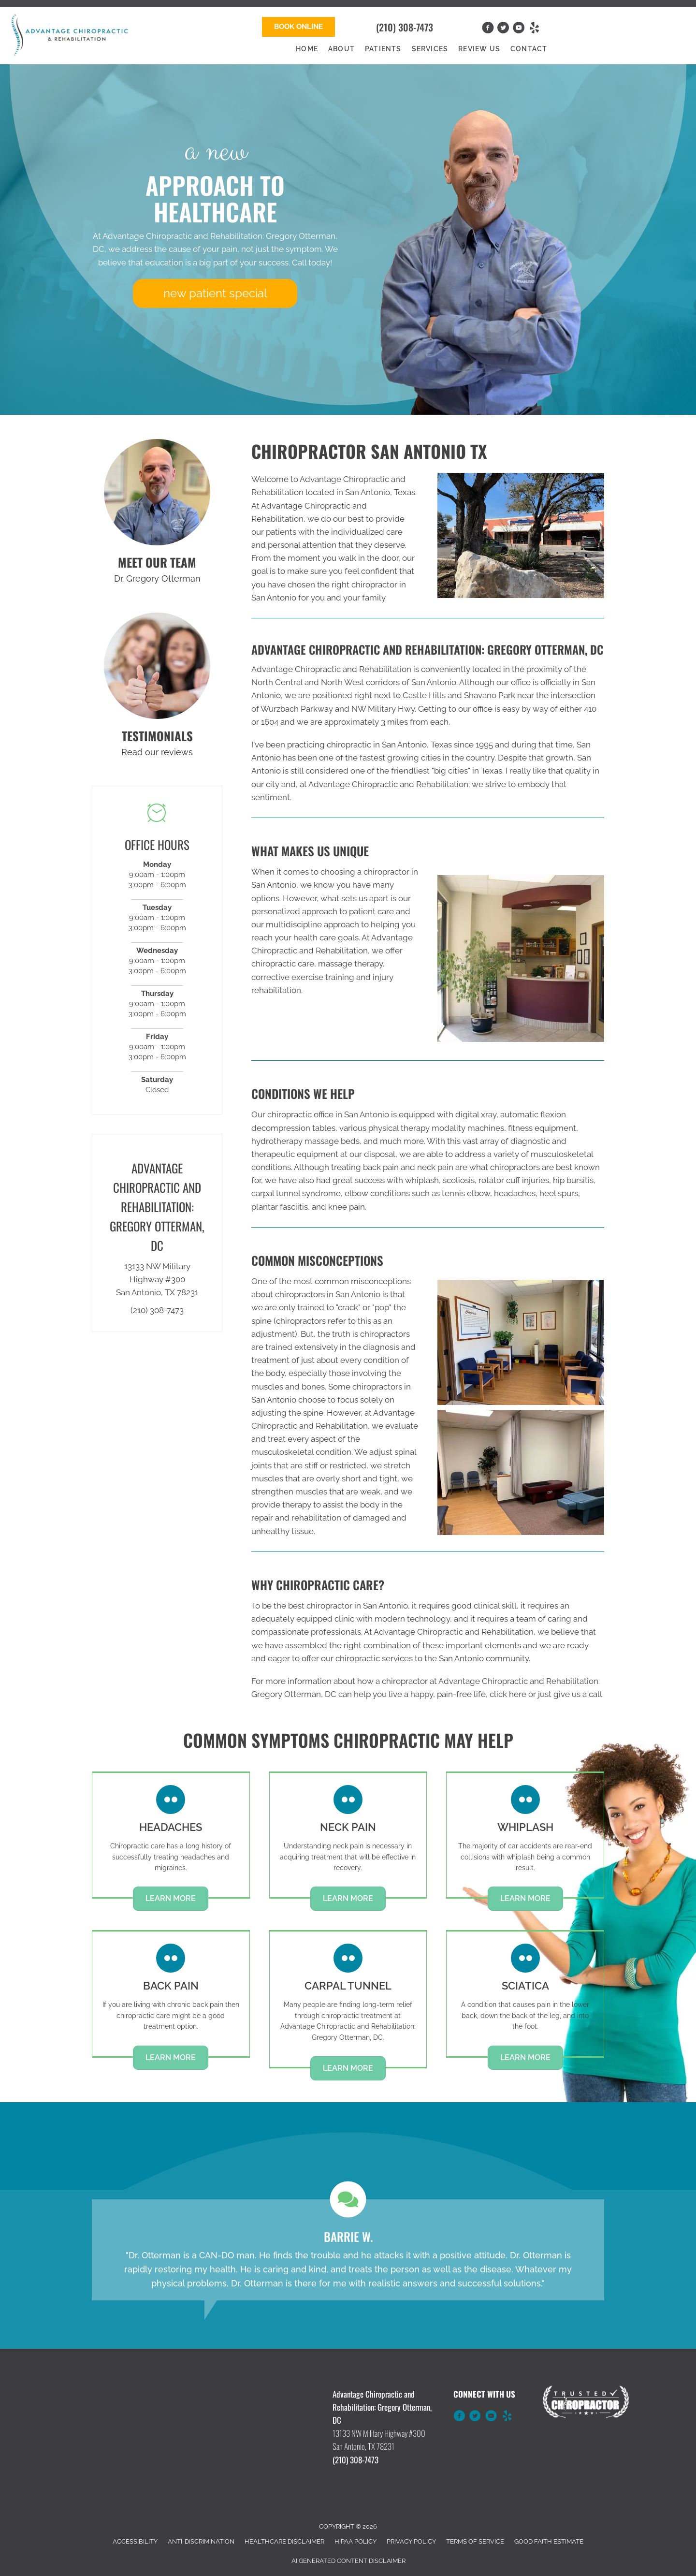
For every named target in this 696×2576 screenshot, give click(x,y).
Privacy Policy (411, 2541)
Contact (528, 49)
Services (430, 49)
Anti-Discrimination (201, 2541)
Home (307, 49)
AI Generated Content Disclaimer (348, 2560)
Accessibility (135, 2541)
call (595, 1694)
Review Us (479, 49)
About (341, 49)
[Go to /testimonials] (157, 666)
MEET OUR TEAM (157, 562)
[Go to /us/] (157, 492)
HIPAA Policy (355, 2541)
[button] (298, 27)
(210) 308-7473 (404, 27)
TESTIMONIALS (157, 736)
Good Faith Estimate (548, 2541)
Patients (383, 49)
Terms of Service (475, 2541)
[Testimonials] (348, 2249)
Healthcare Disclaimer (284, 2541)
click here (508, 1694)
